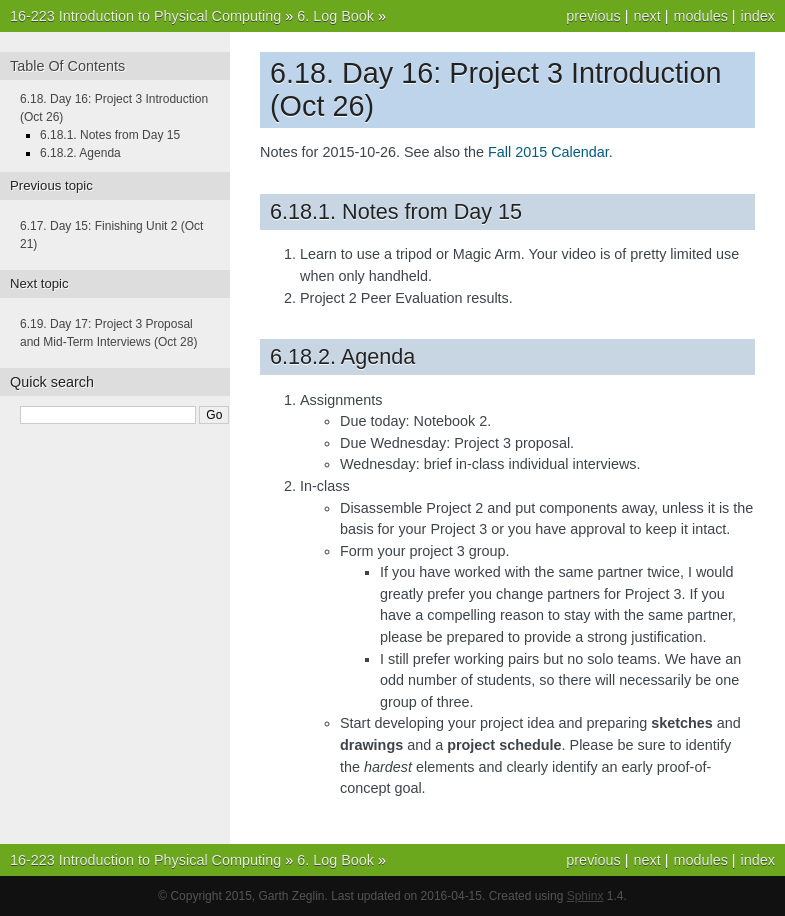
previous (593, 16)
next (646, 16)
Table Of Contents (67, 66)
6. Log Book (335, 16)
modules (700, 16)
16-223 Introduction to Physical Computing (145, 16)
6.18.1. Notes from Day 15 (110, 135)
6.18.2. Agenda (80, 153)
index (758, 16)
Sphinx (585, 896)
